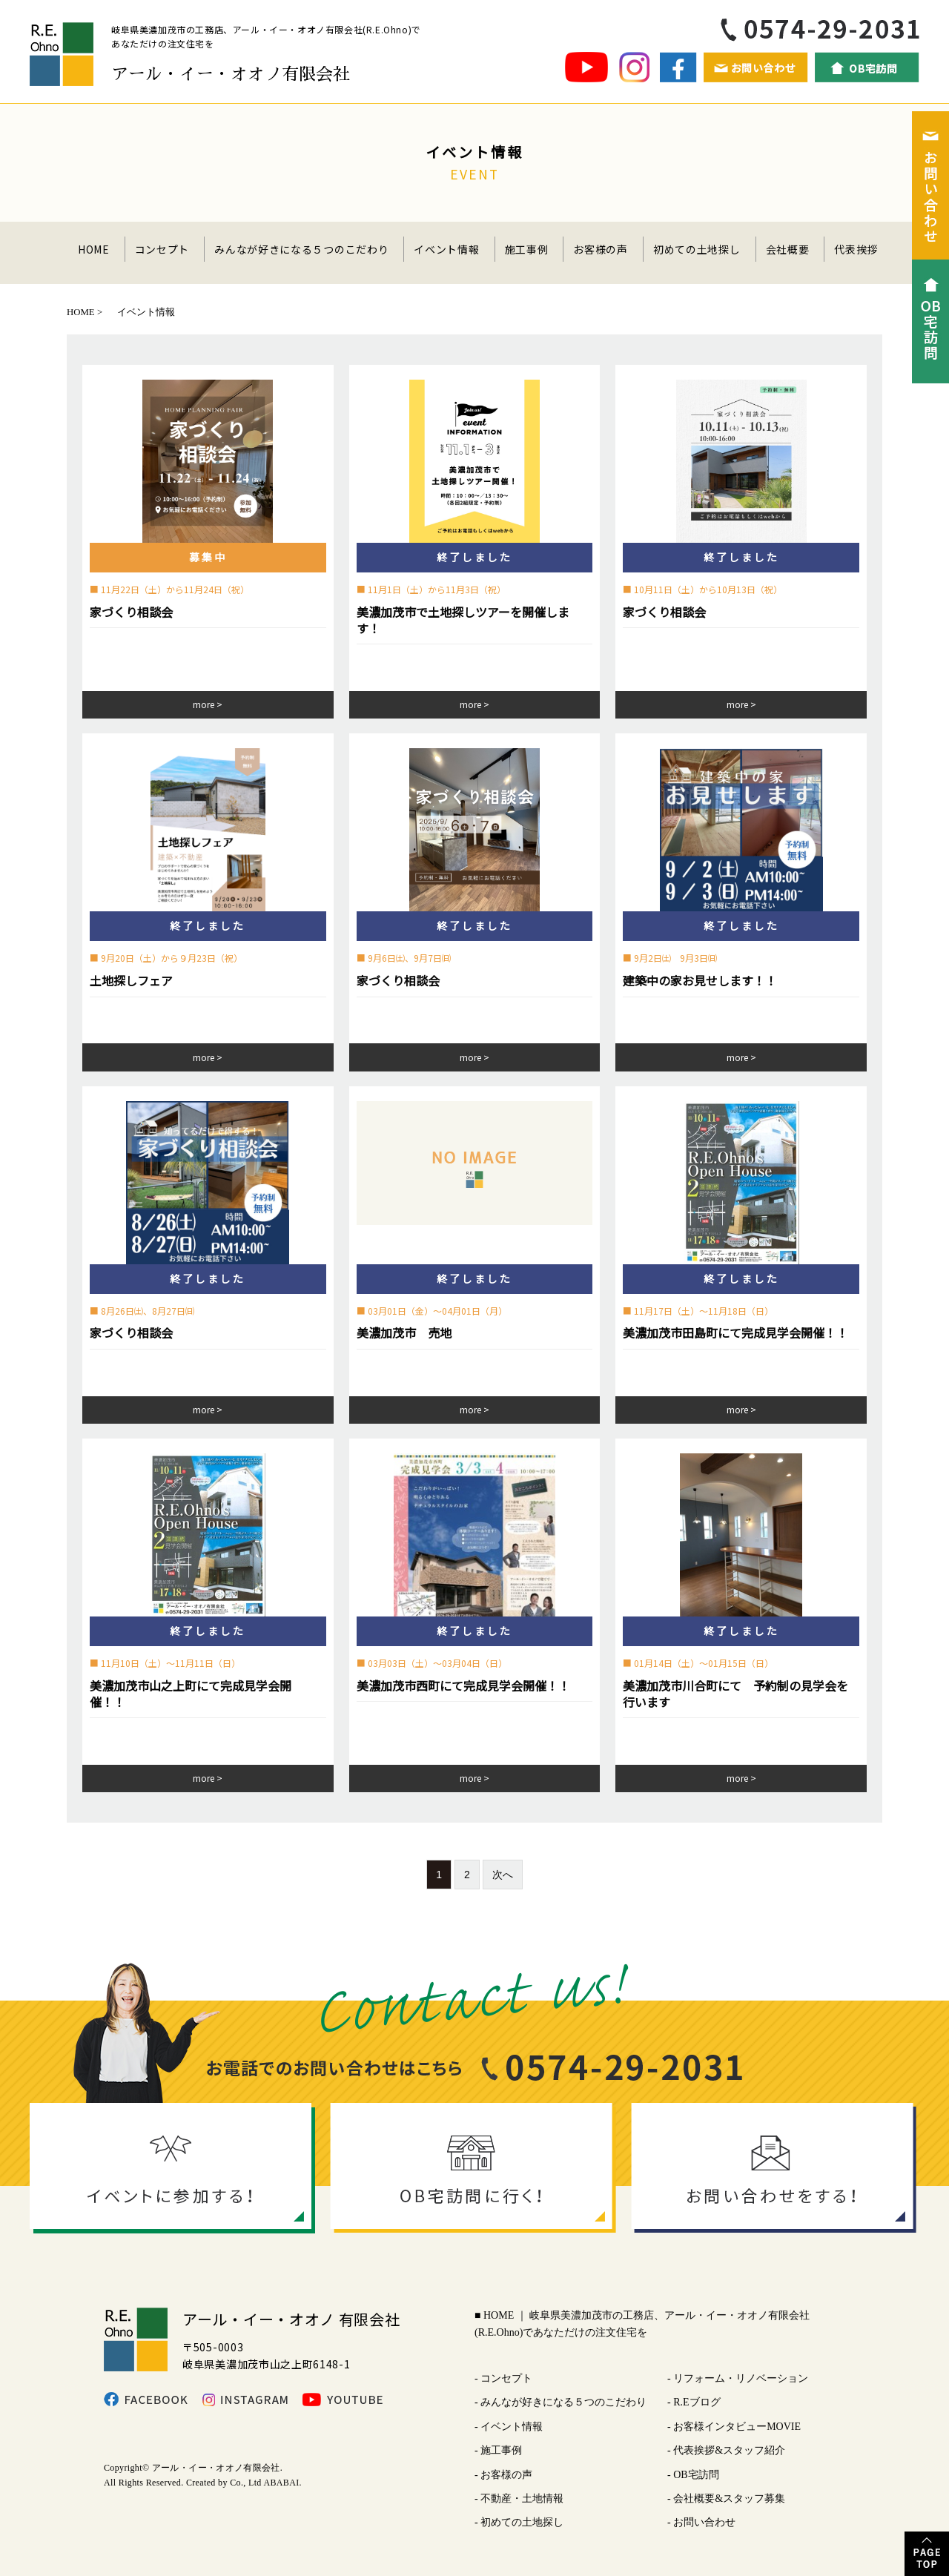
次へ (502, 1874)
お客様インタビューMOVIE (737, 2426)
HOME (94, 249)
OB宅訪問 (695, 2474)
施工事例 (527, 249)
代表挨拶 (856, 249)
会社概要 (788, 249)
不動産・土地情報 (521, 2498)
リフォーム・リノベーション (740, 2378)
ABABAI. (282, 2482)
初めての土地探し (697, 249)
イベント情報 (446, 249)
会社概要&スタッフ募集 (729, 2498)
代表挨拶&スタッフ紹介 (729, 2450)
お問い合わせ (704, 2522)
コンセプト (162, 249)
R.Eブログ (696, 2402)
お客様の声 (600, 249)
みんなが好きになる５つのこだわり (301, 249)
